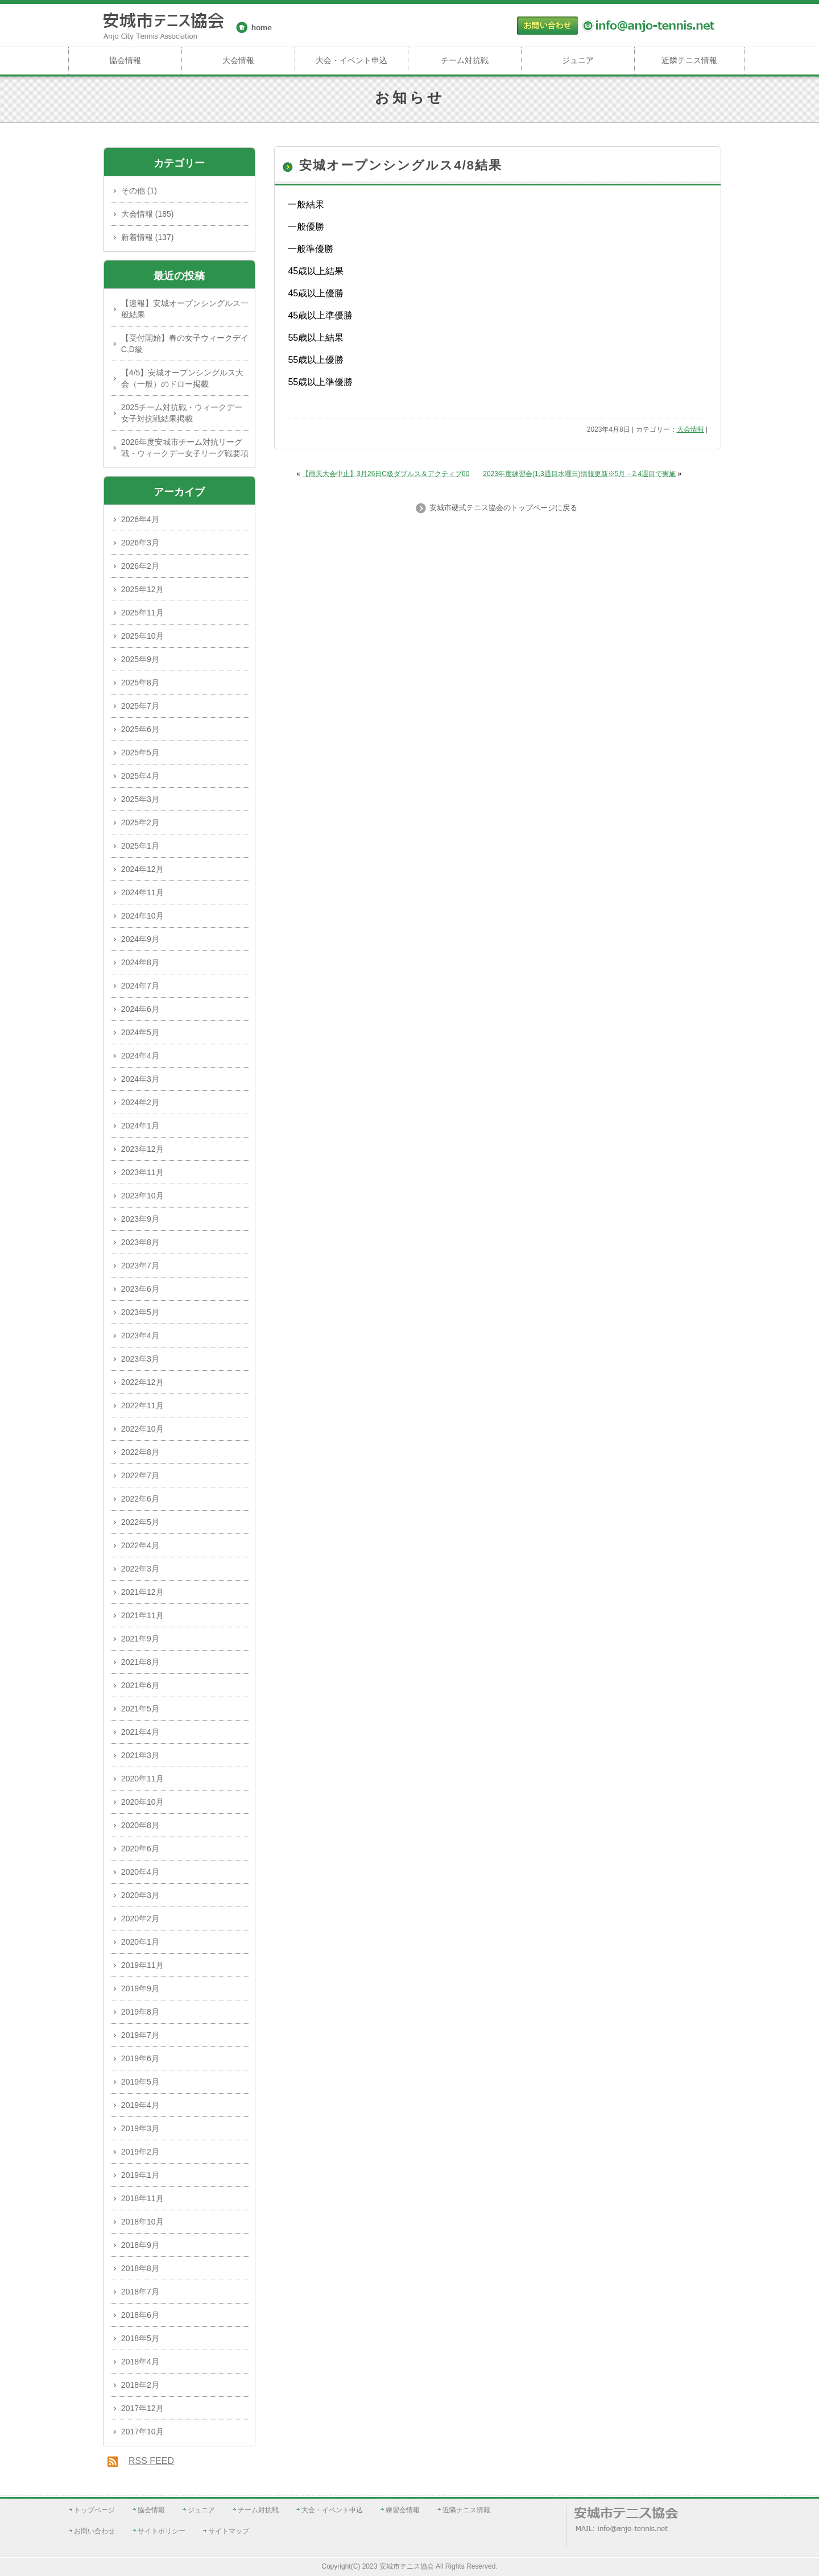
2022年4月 (140, 1545)
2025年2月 (140, 822)
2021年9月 (140, 1638)
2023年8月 (140, 1242)
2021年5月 (140, 1708)
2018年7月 (140, 2291)
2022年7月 (140, 1475)
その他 (133, 190)
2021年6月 (140, 1685)
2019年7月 (140, 2035)
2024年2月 (140, 1102)
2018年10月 (142, 2221)
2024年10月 (142, 915)
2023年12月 (142, 1148)
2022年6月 (140, 1498)
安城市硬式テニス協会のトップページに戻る (502, 507)
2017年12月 (142, 2408)
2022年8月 (140, 1452)
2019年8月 (140, 2011)
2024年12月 (142, 869)
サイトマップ (228, 2531)
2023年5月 (140, 1312)
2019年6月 (140, 2058)
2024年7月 (140, 985)
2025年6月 (140, 729)
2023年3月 (140, 1358)
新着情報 (137, 237)
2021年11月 (142, 1615)
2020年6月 (140, 1848)
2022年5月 (140, 1522)
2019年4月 (140, 2105)
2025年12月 (142, 589)
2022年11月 (142, 1405)
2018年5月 (140, 2338)
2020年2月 (140, 1918)
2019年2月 (140, 2151)
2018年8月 (140, 2268)
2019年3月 (140, 2128)
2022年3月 (140, 1568)
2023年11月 (142, 1172)
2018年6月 (140, 2314)
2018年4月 (140, 2361)
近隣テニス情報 (689, 60)
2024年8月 (140, 962)
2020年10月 (142, 1801)
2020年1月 (140, 1941)
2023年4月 (140, 1335)
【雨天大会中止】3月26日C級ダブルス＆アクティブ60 (385, 474)
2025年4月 (140, 775)
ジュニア (578, 60)
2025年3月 (140, 799)
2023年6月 (140, 1288)
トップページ (94, 2510)
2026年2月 (140, 565)
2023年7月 (140, 1265)
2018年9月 (140, 2245)
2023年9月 (140, 1218)
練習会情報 (403, 2510)
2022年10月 (142, 1428)
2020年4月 (140, 1871)
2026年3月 (140, 542)
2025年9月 (140, 659)
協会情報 (125, 60)
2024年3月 (140, 1079)
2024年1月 (140, 1125)
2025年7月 (140, 705)
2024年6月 (140, 1009)
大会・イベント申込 (351, 60)
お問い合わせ (94, 2531)
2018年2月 (140, 2384)
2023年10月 (142, 1195)
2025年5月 (140, 752)
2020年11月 (142, 1778)
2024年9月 (140, 939)
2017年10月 (142, 2431)
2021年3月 (140, 1755)
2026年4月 (140, 519)
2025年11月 (142, 612)
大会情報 (238, 60)
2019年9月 (140, 1988)
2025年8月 (140, 682)
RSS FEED (151, 2461)
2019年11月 (142, 1965)
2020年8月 (140, 1825)
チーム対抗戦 (465, 60)
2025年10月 (142, 635)
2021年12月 (142, 1592)
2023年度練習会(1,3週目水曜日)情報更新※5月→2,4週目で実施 (579, 474)
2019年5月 (140, 2081)
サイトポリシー (161, 2531)
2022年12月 (142, 1382)
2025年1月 (140, 845)
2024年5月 (140, 1032)
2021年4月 (140, 1731)
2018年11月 (142, 2198)
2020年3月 (140, 1895)
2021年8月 (140, 1662)
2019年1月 (140, 2175)
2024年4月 (140, 1055)
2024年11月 (142, 892)
